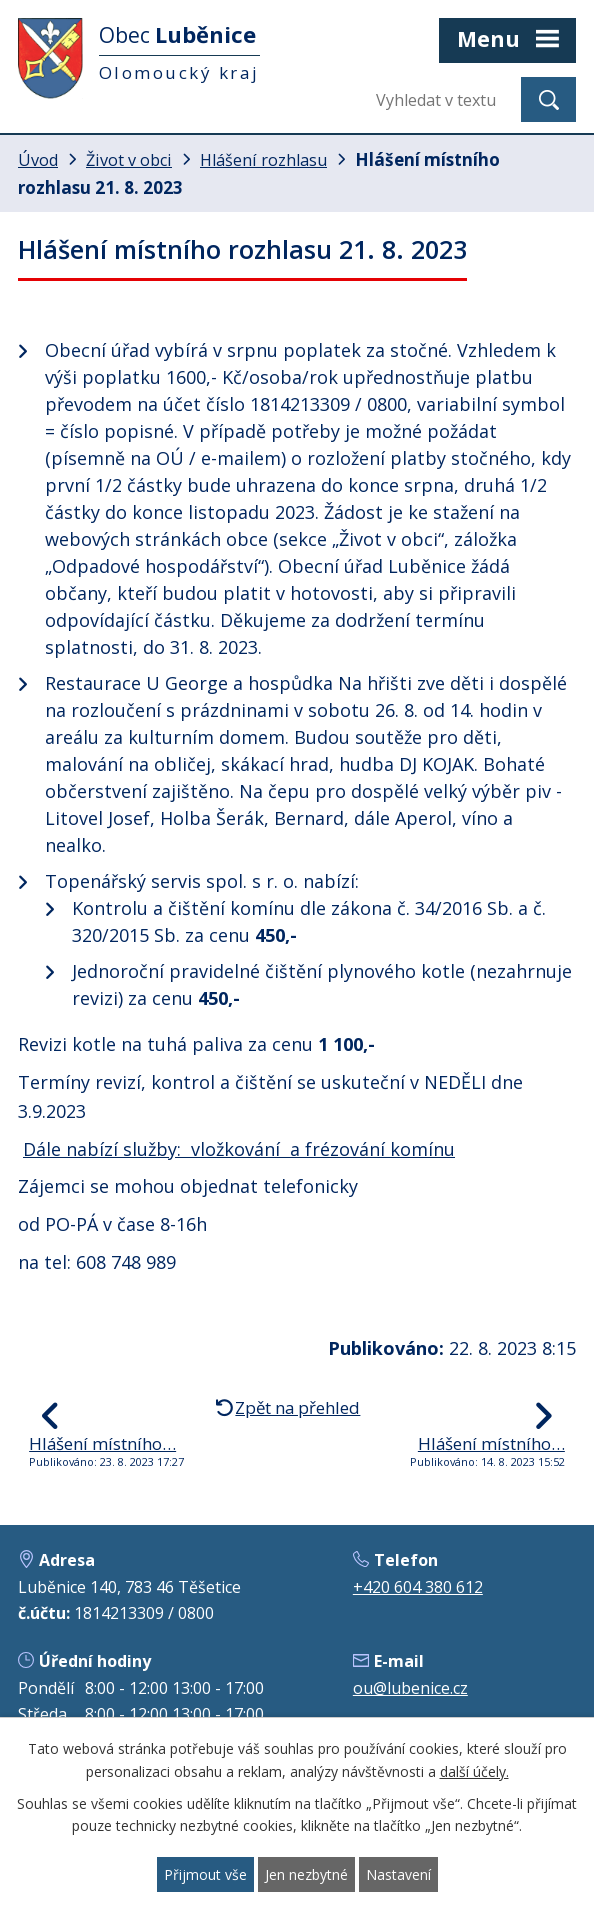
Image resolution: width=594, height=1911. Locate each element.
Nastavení (398, 1874)
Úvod (38, 160)
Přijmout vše (205, 1874)
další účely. (474, 1771)
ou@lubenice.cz (410, 1688)
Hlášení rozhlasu (263, 160)
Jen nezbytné (306, 1874)
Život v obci (129, 160)
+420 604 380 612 (418, 1587)
